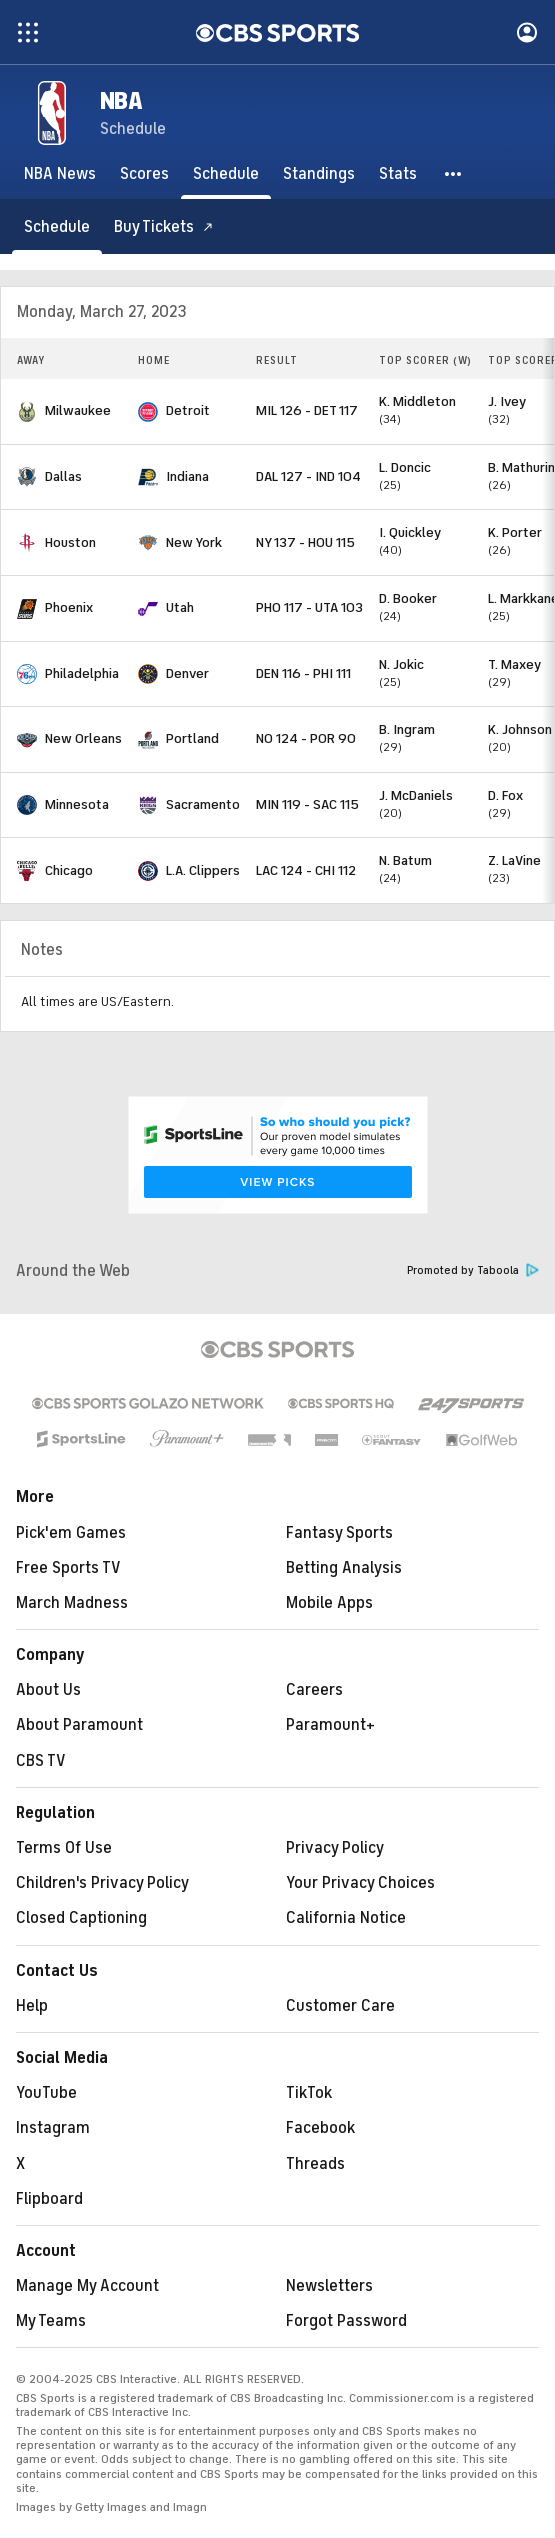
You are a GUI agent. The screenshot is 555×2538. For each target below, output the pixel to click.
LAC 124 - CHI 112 (306, 870)
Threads (315, 2164)
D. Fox (505, 795)
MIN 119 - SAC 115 (307, 804)
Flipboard (49, 2199)
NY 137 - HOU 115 (305, 542)
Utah (180, 607)
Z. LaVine (514, 860)
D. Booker (408, 598)
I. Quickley (410, 532)
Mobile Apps (329, 1603)
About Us (48, 1690)
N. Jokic (401, 664)
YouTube (46, 2093)
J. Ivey (507, 401)
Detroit (188, 410)
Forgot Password (346, 2321)
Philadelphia (82, 673)
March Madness (72, 1603)
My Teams (51, 2321)
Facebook (320, 2128)
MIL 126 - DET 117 (307, 410)
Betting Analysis (344, 1568)
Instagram (53, 2128)
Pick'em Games (71, 1533)
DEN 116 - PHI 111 (303, 673)
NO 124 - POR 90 (306, 738)
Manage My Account (87, 2286)
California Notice (346, 1918)
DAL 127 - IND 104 (308, 476)
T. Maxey (514, 664)
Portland (192, 738)
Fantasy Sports (339, 1533)
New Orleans (83, 738)
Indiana (187, 476)
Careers (314, 1690)
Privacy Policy (335, 1848)
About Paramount (79, 1725)
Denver (187, 673)
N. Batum (405, 860)
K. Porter (515, 532)
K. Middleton (417, 401)
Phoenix (69, 607)
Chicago (69, 870)
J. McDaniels (416, 795)
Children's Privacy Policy (102, 1883)
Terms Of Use (64, 1848)
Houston (70, 542)
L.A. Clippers (203, 870)
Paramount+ (330, 1725)
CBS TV (41, 1761)
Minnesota (77, 804)
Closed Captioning (81, 1918)
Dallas (63, 476)
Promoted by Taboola (473, 1270)
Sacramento (203, 804)
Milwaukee (78, 410)
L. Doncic (405, 467)
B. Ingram (407, 729)
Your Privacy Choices (360, 1883)
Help (32, 2006)
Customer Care (340, 2006)
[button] (454, 174)
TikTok (309, 2093)
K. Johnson (520, 729)
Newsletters (329, 2286)
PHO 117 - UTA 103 (309, 607)
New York (194, 542)
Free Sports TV (68, 1568)
